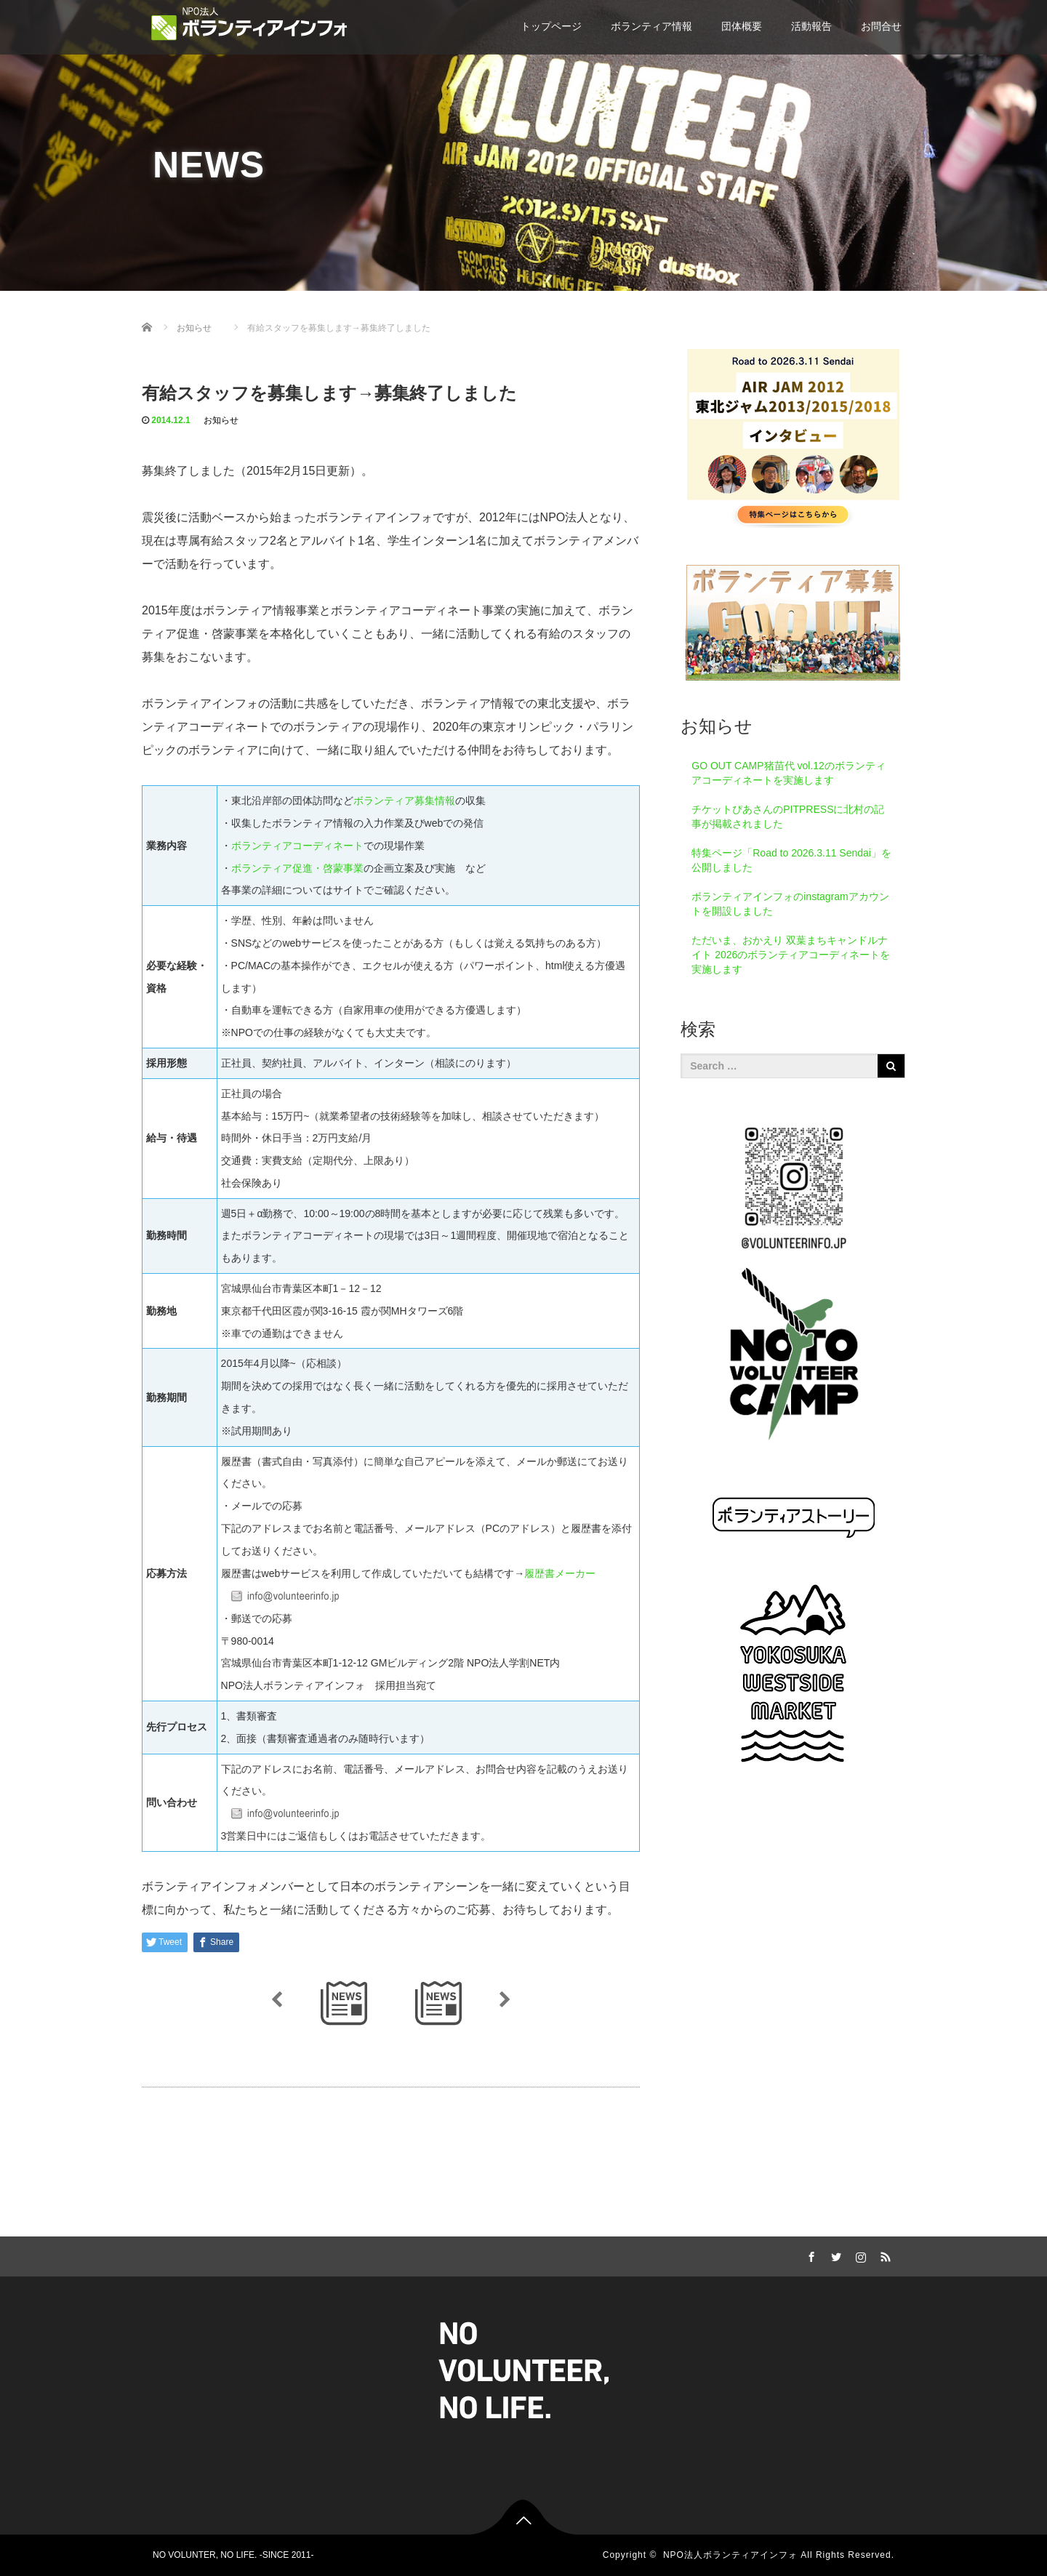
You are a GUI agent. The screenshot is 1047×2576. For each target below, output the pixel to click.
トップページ (551, 26)
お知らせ (221, 420)
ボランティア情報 (651, 26)
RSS (883, 2255)
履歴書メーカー (559, 1573)
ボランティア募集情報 (404, 800)
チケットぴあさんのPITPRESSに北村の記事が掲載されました (787, 816)
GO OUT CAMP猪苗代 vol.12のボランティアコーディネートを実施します (788, 773)
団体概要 (741, 26)
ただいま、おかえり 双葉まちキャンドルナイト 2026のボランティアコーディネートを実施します (790, 954)
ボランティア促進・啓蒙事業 (297, 868)
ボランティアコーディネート (297, 845)
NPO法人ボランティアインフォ (730, 2555)
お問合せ (881, 26)
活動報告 (811, 26)
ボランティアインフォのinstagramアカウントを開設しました (789, 904)
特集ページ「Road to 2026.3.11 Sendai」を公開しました (791, 860)
